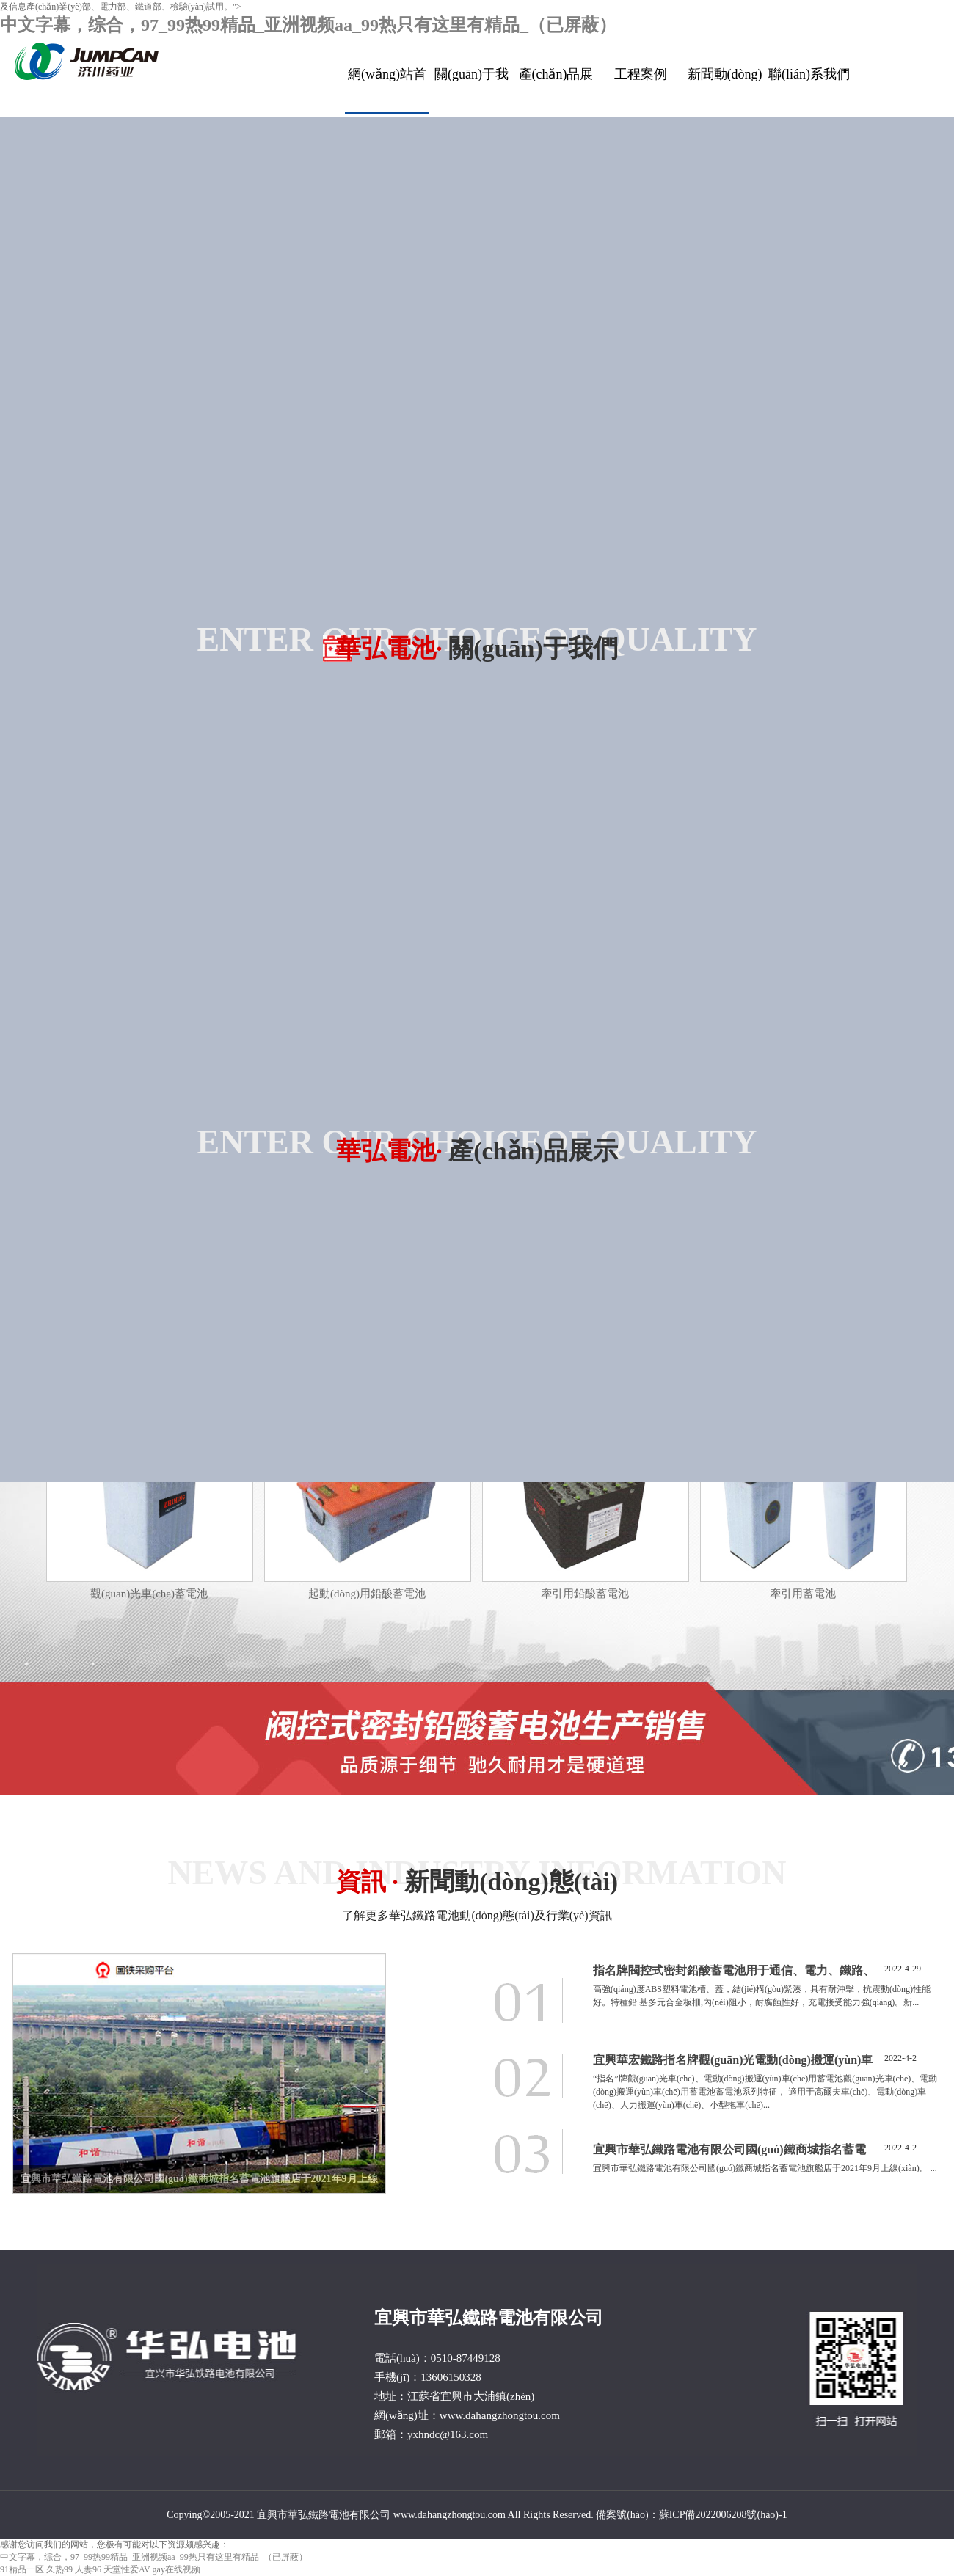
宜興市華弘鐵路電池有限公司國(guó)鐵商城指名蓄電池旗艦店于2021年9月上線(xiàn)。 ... (765, 2168)
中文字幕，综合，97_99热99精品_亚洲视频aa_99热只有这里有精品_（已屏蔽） (308, 24)
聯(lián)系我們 (809, 74)
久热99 (59, 2569)
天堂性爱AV (126, 2569)
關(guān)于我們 (471, 89)
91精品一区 (22, 2569)
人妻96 (88, 2569)
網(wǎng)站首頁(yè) (387, 90)
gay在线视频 (176, 2569)
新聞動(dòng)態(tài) (725, 89)
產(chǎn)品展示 (556, 89)
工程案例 (640, 74)
